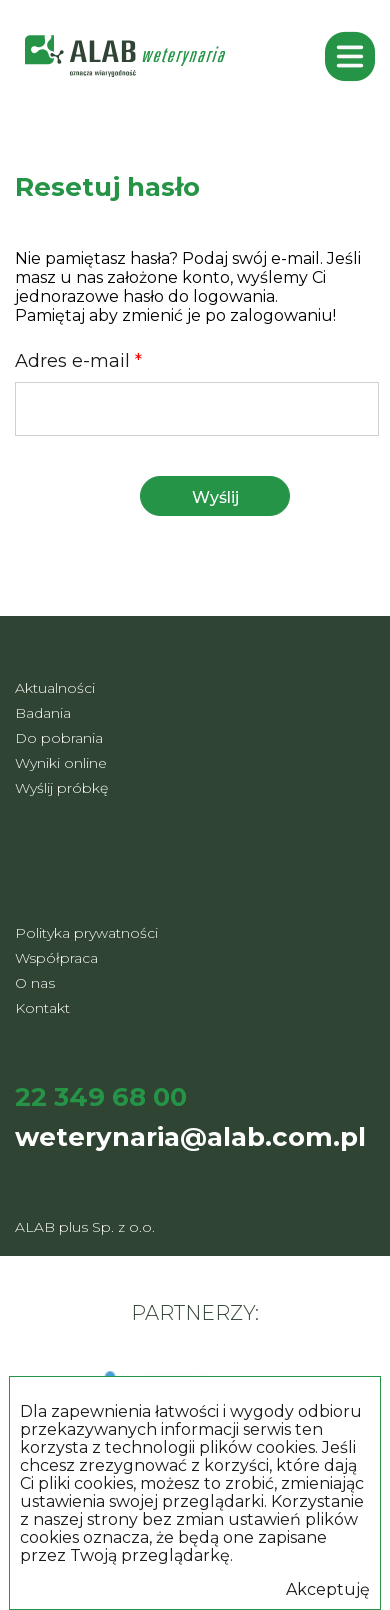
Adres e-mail (78, 361)
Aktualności (55, 688)
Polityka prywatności (86, 933)
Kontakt (42, 1008)
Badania (43, 713)
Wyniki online (61, 763)
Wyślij (215, 497)
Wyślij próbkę (61, 788)
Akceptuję (328, 1590)
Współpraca (56, 958)
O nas (35, 983)
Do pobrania (59, 738)
